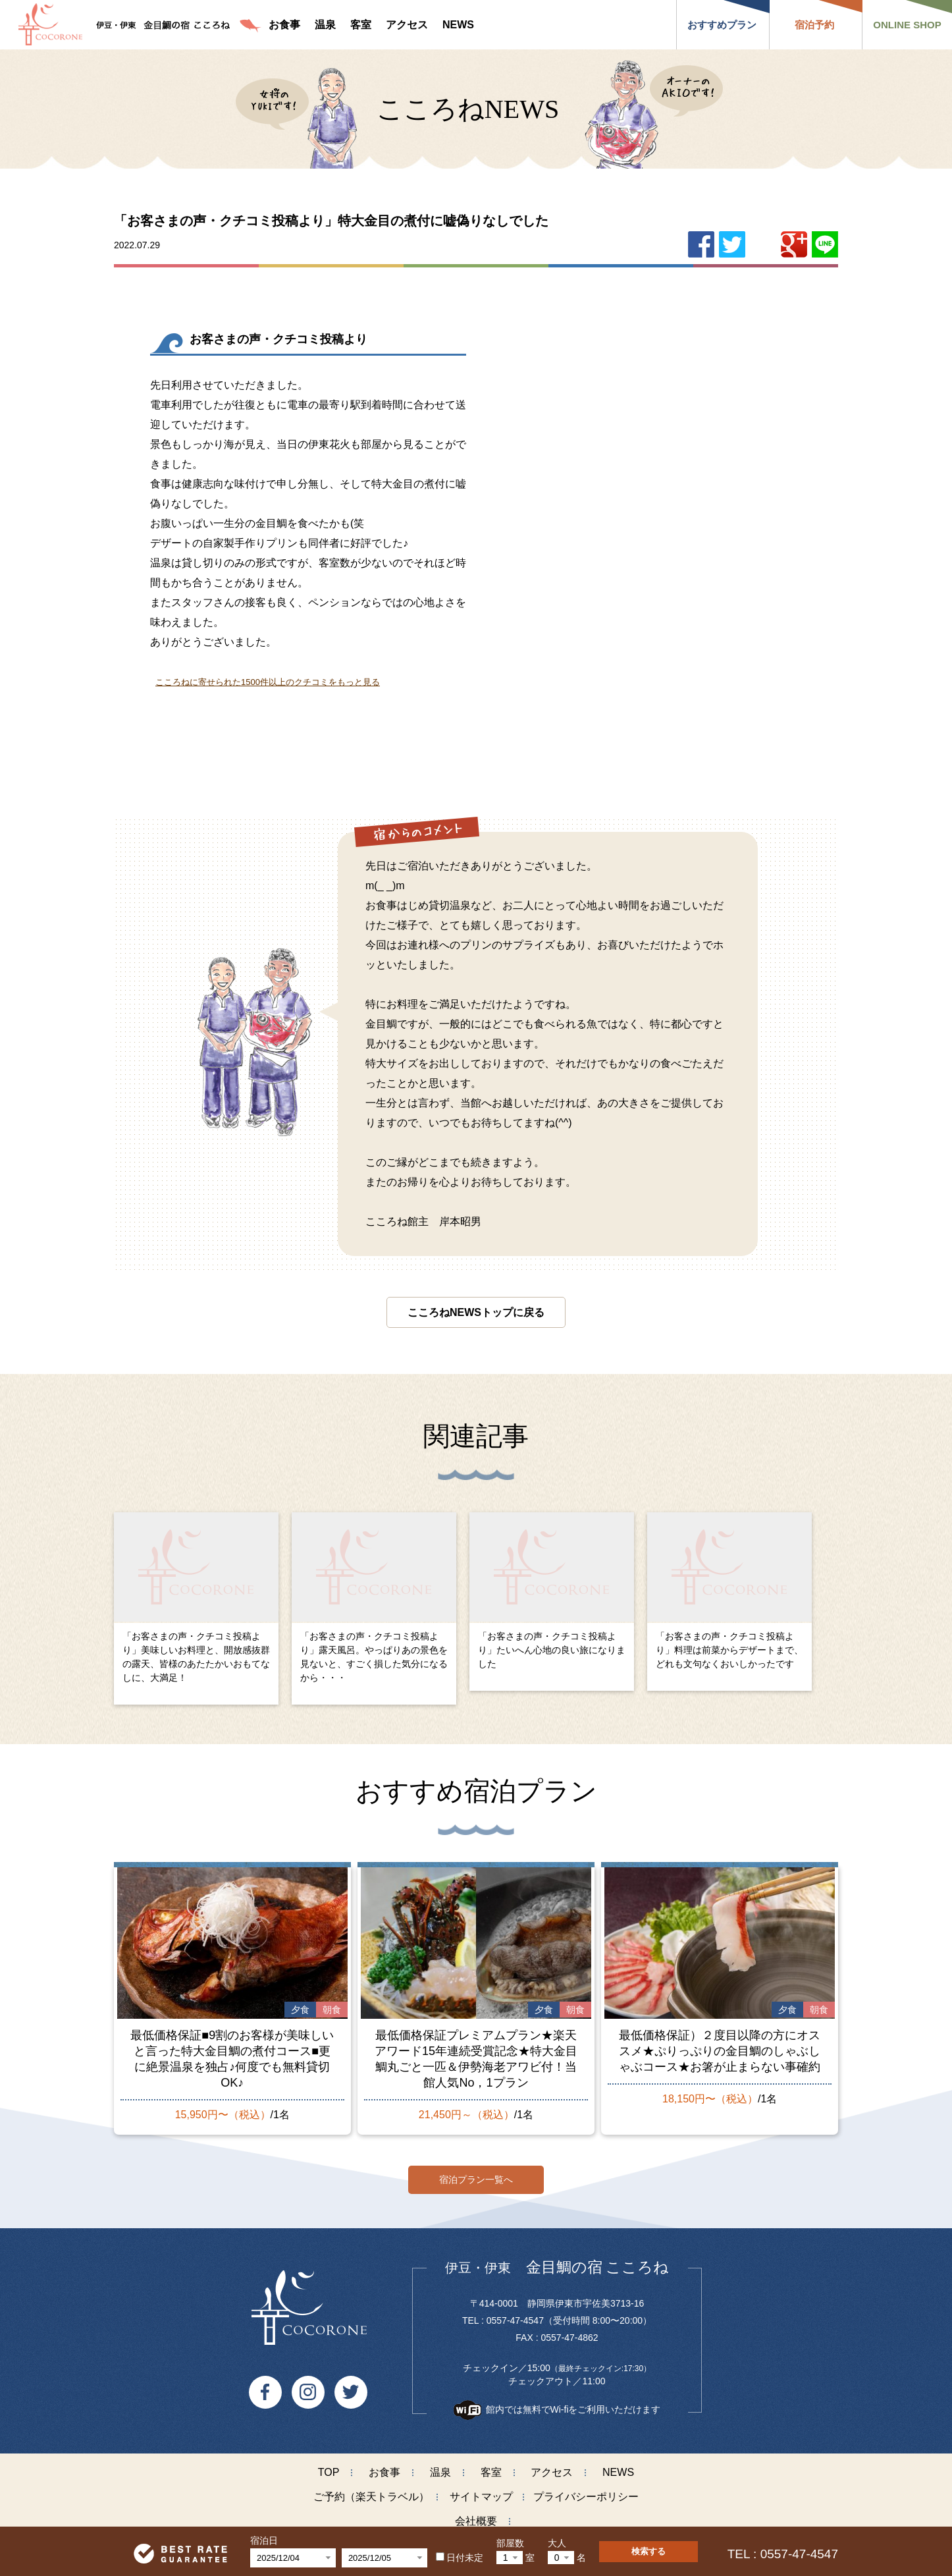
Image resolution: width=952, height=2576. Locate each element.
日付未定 (459, 2557)
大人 (557, 2543)
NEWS (618, 2466)
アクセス (552, 2466)
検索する (648, 2551)
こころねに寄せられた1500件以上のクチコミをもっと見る (267, 682)
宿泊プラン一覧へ (476, 2173)
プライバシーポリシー (586, 2490)
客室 (491, 2466)
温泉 (440, 2466)
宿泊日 (264, 2540)
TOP (329, 2466)
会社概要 (476, 2515)
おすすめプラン (721, 24)
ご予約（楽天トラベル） (371, 2490)
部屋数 (510, 2543)
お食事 (384, 2466)
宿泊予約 (814, 24)
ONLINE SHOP (907, 24)
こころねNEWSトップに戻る (476, 1312)
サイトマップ (481, 2490)
